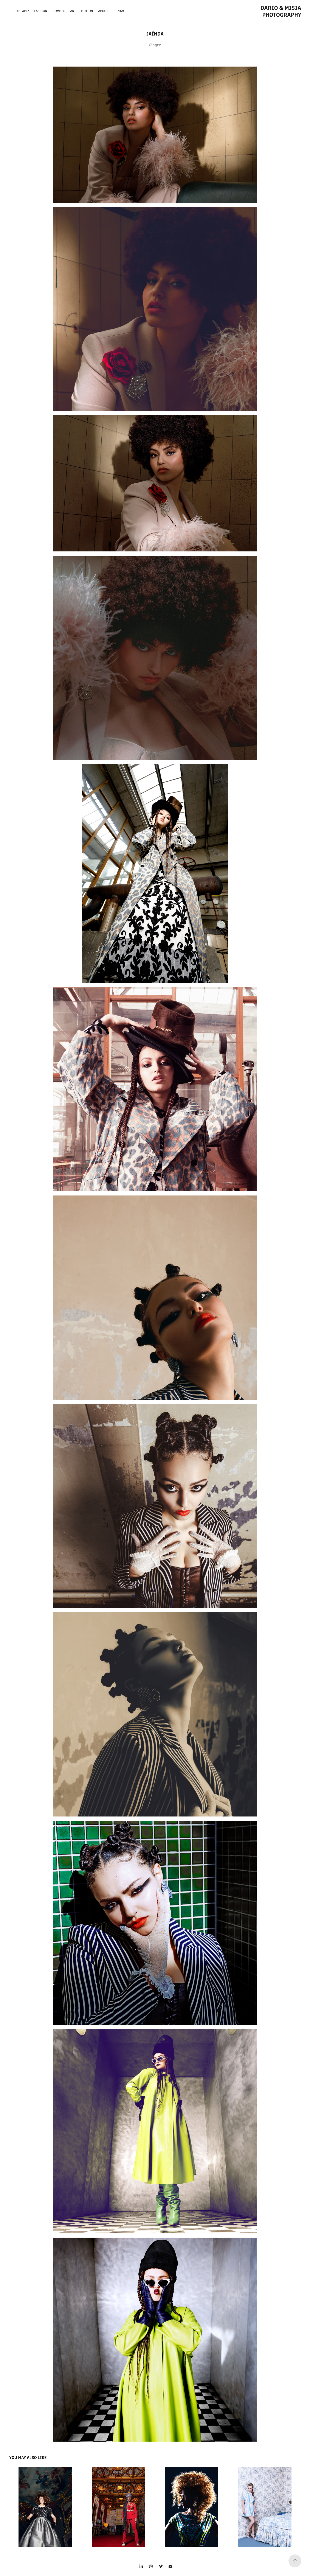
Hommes (59, 10)
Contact (120, 10)
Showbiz (22, 10)
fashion (40, 10)
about (103, 10)
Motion (87, 10)
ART (73, 10)
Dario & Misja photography (281, 11)
